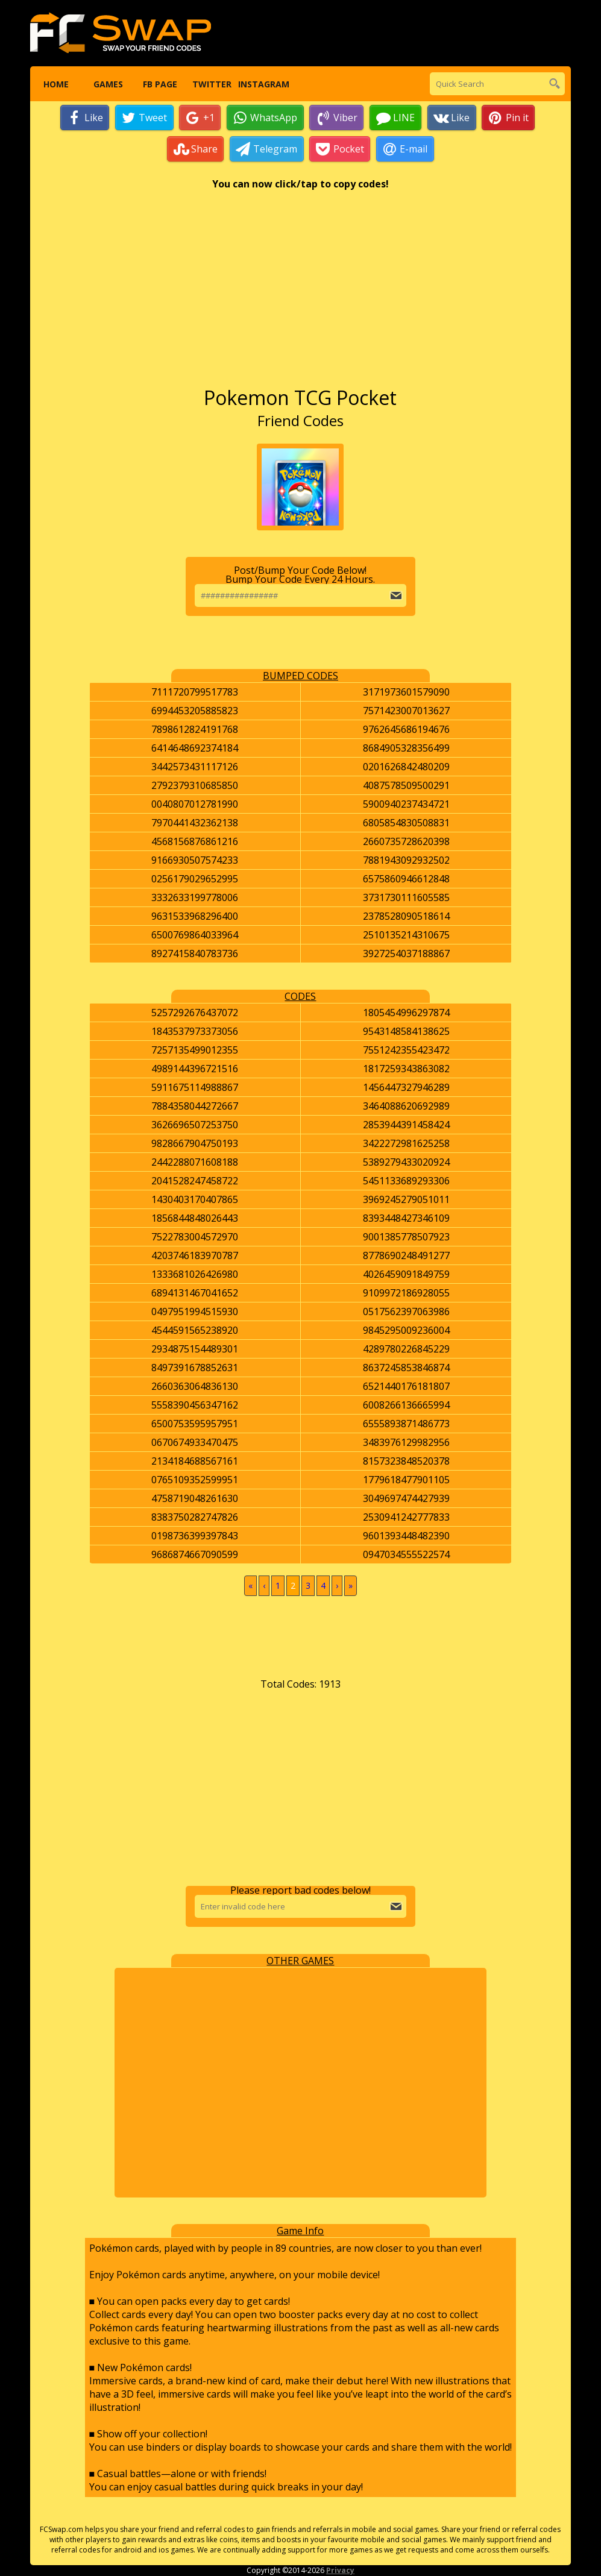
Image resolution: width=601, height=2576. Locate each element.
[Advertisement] (300, 294)
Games (107, 84)
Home (55, 84)
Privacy (340, 2571)
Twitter (211, 84)
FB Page (159, 84)
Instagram (263, 84)
